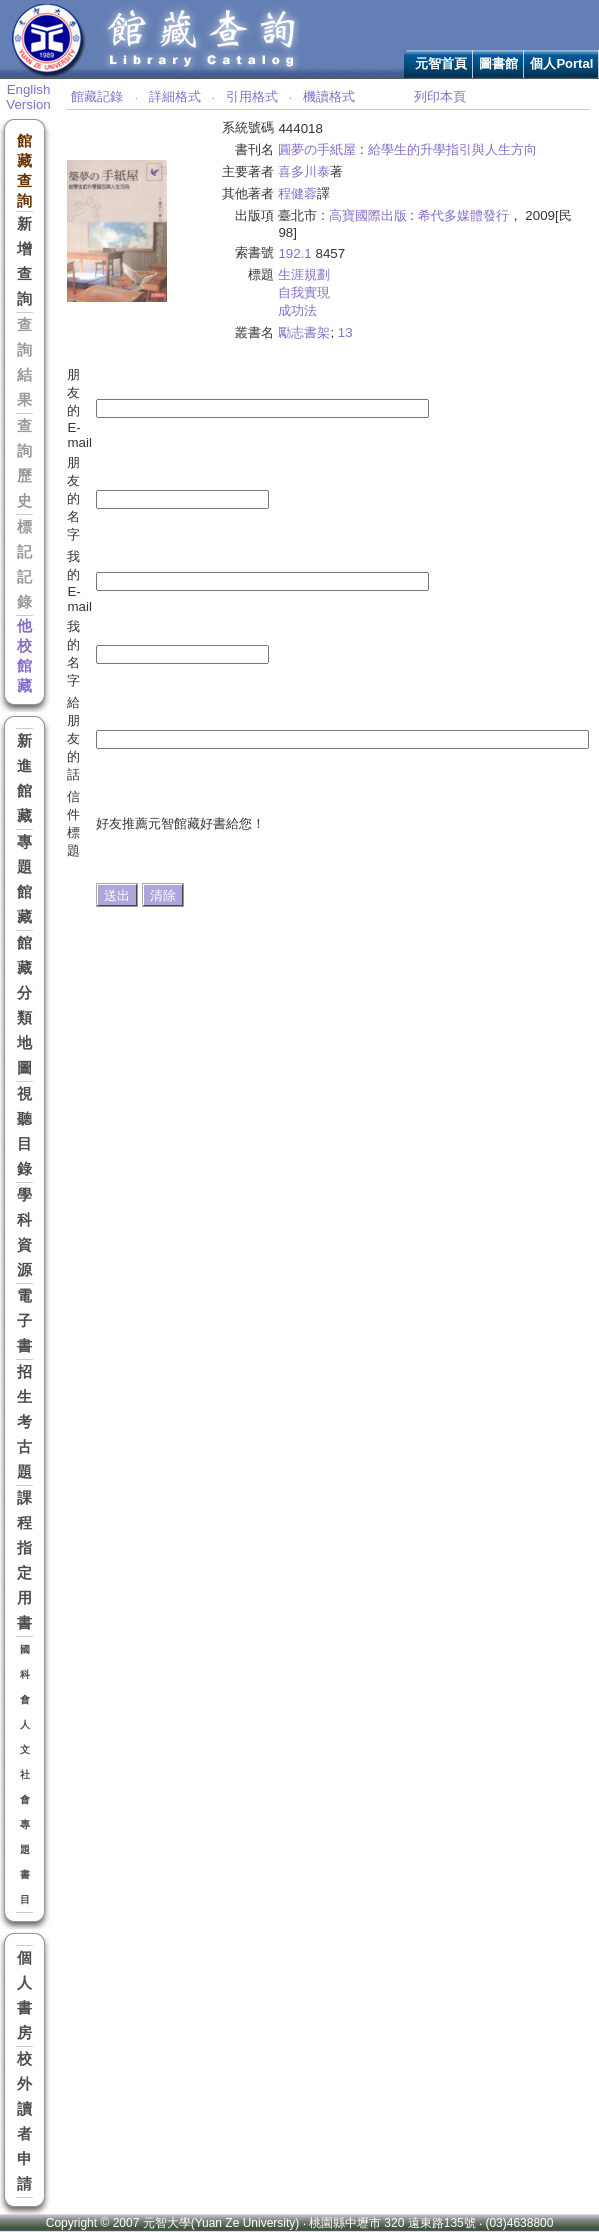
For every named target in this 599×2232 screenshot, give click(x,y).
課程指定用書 (24, 1560)
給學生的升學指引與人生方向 (452, 149)
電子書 (24, 1321)
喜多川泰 (304, 171)
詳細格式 (175, 96)
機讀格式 (329, 96)
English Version (28, 97)
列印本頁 (440, 96)
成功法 (297, 310)
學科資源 (24, 1232)
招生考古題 (24, 1422)
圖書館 (498, 63)
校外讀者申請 (24, 2121)
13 (345, 332)
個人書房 (24, 1995)
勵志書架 (304, 332)
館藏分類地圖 (24, 1005)
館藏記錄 (97, 96)
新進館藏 (24, 778)
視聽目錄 (24, 1131)
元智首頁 (441, 63)
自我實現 (304, 292)
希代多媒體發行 (463, 215)
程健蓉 (297, 193)
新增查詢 (24, 261)
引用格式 (252, 96)
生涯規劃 (304, 274)
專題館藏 (24, 879)
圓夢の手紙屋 (317, 149)
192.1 (294, 253)
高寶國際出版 (368, 215)
